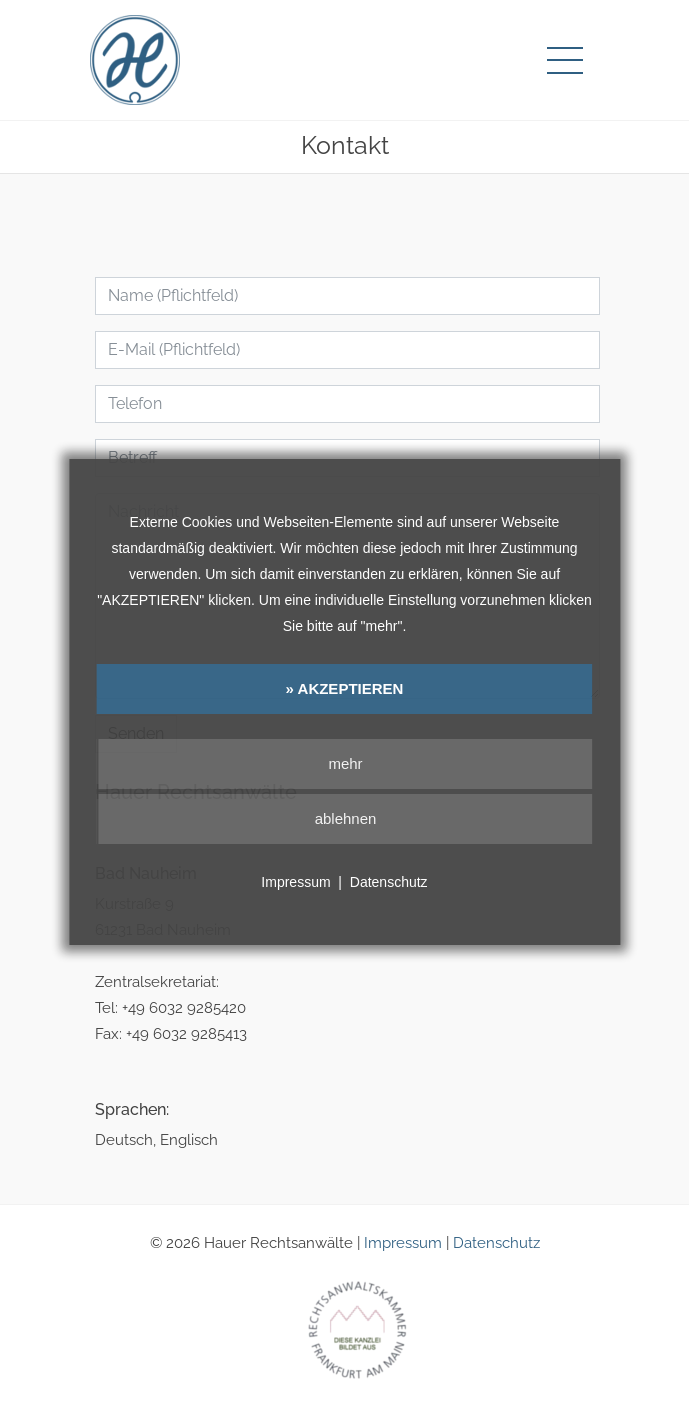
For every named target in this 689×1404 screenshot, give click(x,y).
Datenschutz (496, 1243)
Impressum (403, 1243)
